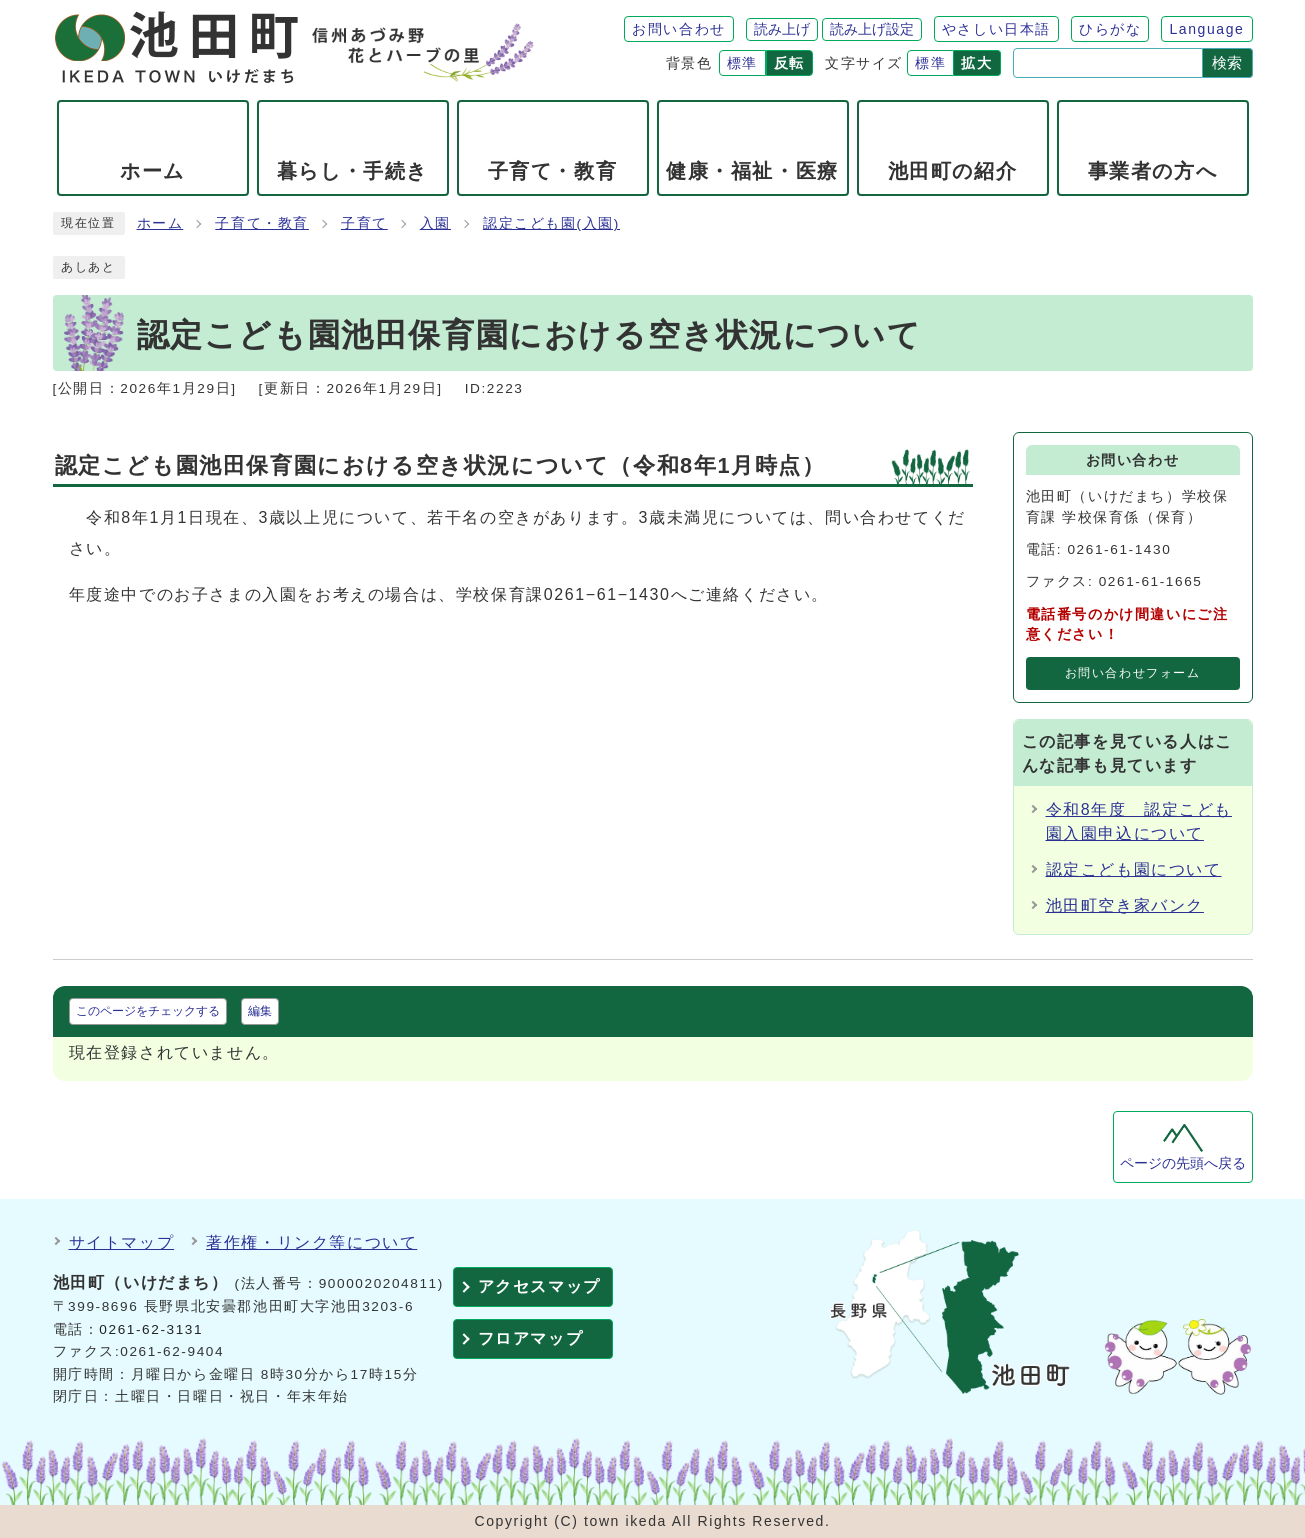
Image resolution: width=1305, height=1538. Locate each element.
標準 (742, 63)
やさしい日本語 (996, 29)
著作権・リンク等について (311, 1242)
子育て (364, 223)
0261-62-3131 (151, 1329)
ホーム (160, 223)
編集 (260, 1011)
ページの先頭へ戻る (1183, 1163)
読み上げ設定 (872, 29)
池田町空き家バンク (1125, 905)
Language (1206, 29)
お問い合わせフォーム (1133, 673)
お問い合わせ (679, 29)
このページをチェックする (148, 1011)
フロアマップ (531, 1338)
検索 (1227, 62)
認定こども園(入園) (551, 223)
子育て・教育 (262, 223)
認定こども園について (1134, 869)
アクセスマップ (539, 1286)
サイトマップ (122, 1242)
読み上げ (782, 29)
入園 (435, 223)
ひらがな (1110, 29)
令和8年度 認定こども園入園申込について (1139, 821)
